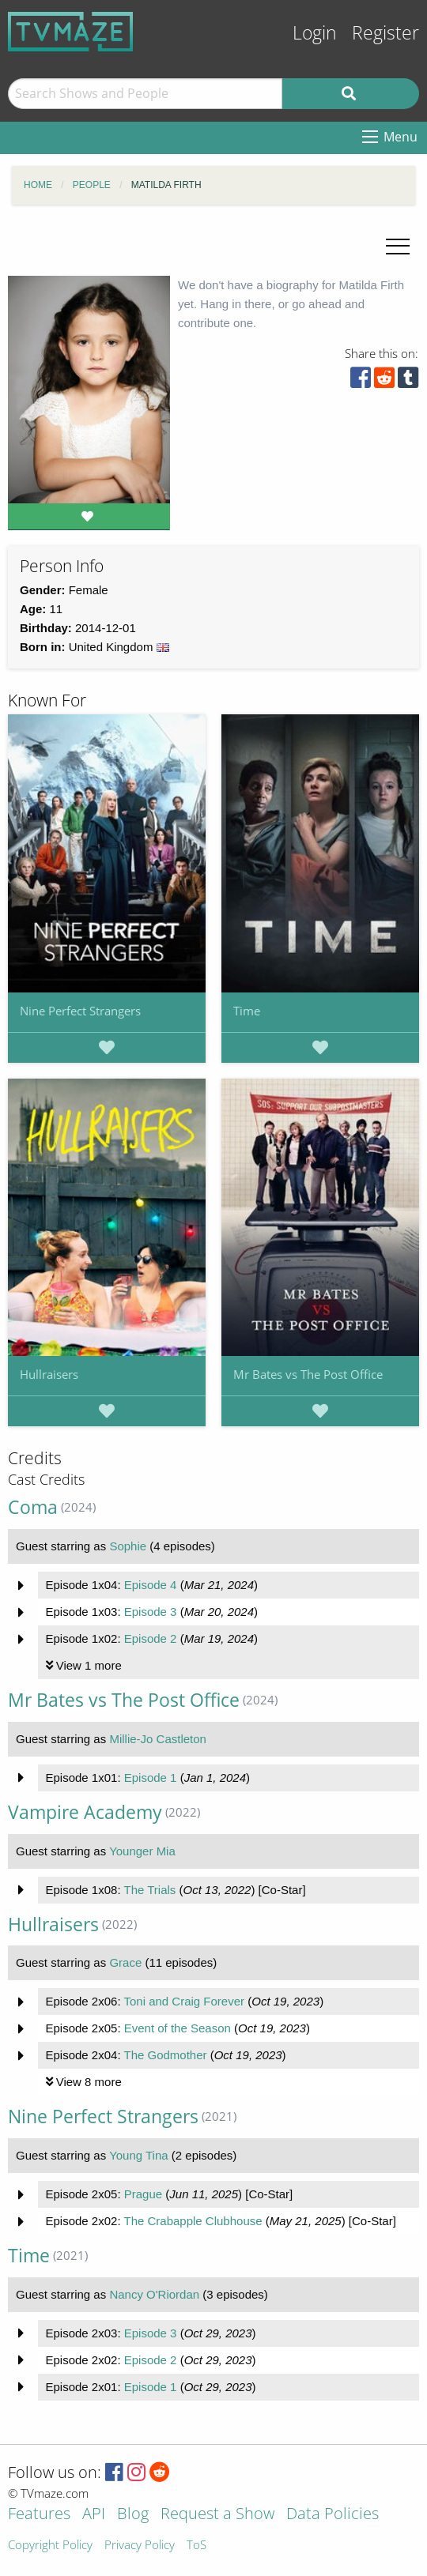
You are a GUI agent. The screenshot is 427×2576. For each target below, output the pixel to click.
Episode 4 (150, 1584)
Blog (133, 2515)
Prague (143, 2194)
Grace (125, 1962)
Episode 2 (150, 1638)
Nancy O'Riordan (154, 2294)
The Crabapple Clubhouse (192, 2221)
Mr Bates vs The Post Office (308, 1374)
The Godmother (164, 2055)
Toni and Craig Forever (183, 2001)
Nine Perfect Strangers (80, 1011)
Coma (33, 1507)
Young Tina (138, 2155)
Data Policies (332, 2515)
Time (246, 1011)
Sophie (127, 1546)
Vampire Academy (85, 1812)
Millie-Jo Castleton (157, 1739)
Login (315, 33)
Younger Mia (142, 1851)
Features (39, 2515)
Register (385, 33)
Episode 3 (150, 1611)
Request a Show (217, 2515)
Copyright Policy (50, 2545)
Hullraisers (49, 1374)
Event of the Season (177, 2028)
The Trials (149, 1889)
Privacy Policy (139, 2545)
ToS (196, 2545)
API (93, 2515)
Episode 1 (150, 1777)
